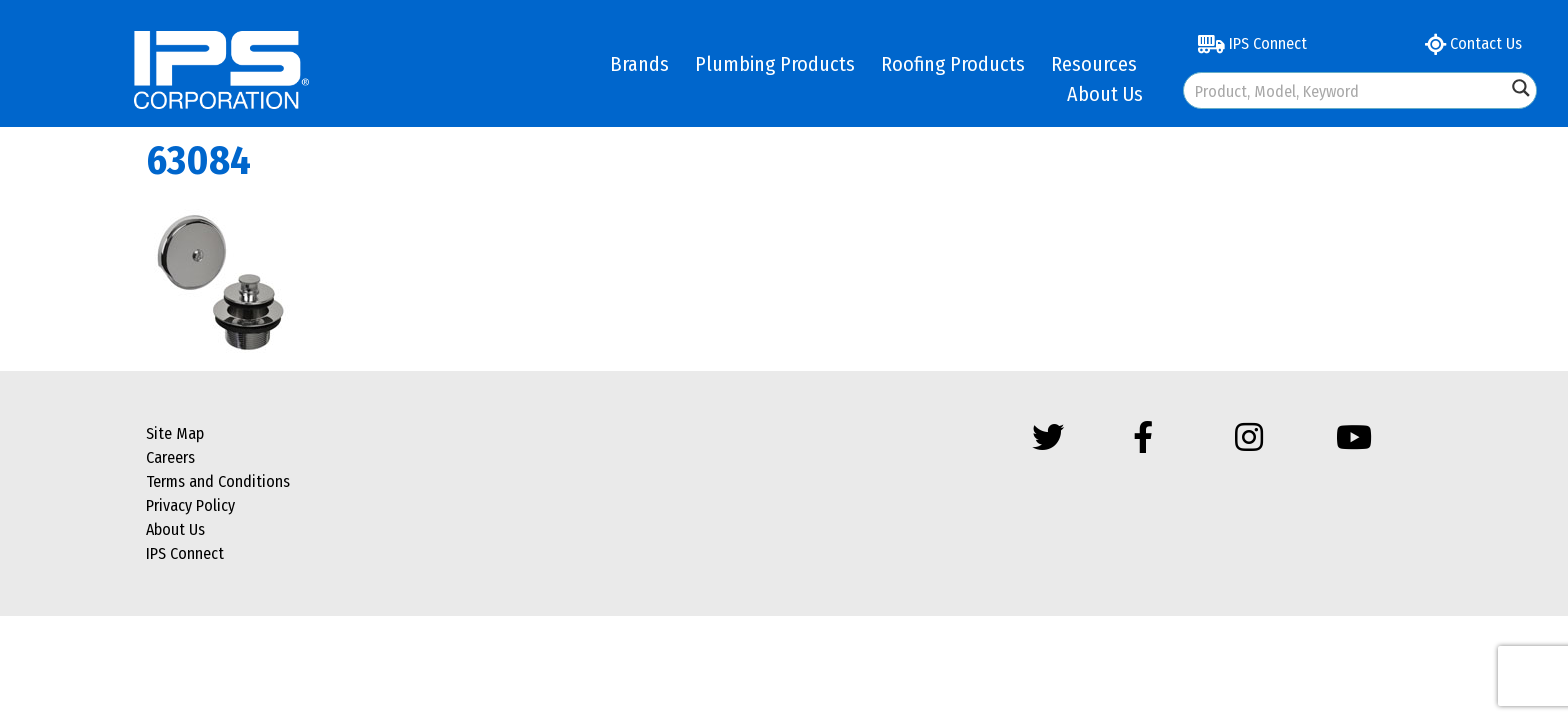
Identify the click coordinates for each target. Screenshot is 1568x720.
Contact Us (1473, 43)
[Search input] (1346, 90)
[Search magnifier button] (1521, 88)
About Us (1105, 94)
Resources (1094, 64)
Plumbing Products (775, 64)
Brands (639, 64)
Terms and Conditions (218, 481)
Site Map (175, 433)
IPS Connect (1252, 43)
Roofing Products (953, 64)
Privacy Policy (190, 505)
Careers (170, 457)
